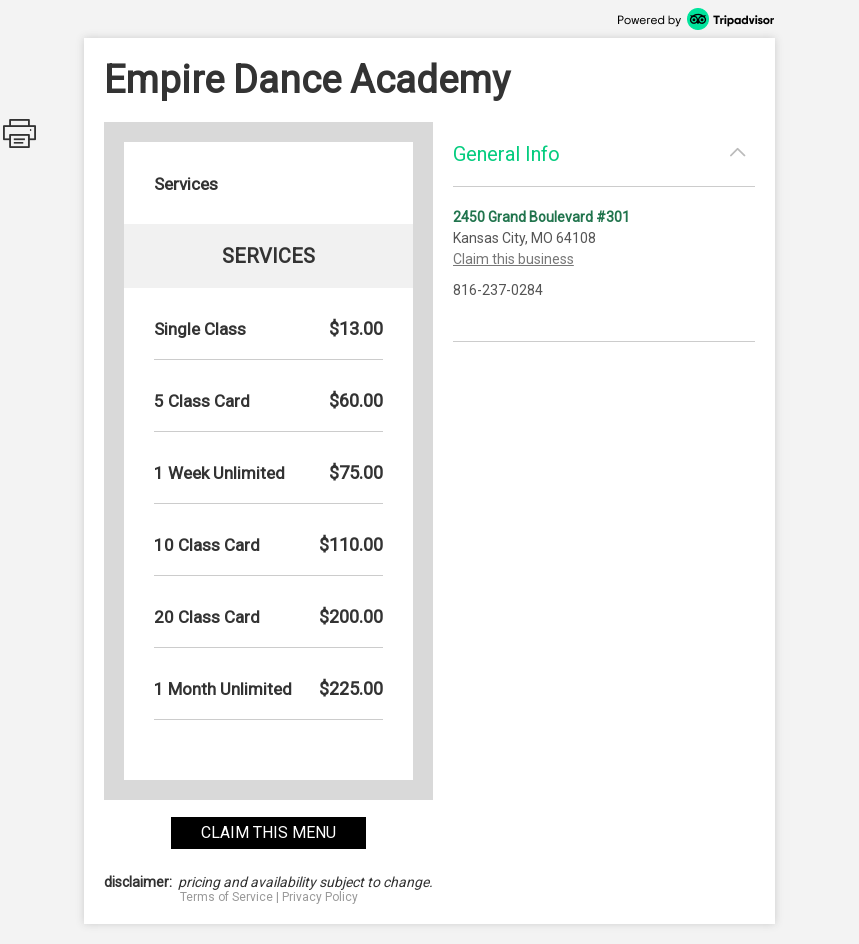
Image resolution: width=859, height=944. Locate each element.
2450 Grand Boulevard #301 (541, 217)
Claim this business (513, 259)
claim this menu (268, 832)
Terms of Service (226, 897)
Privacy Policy (320, 897)
